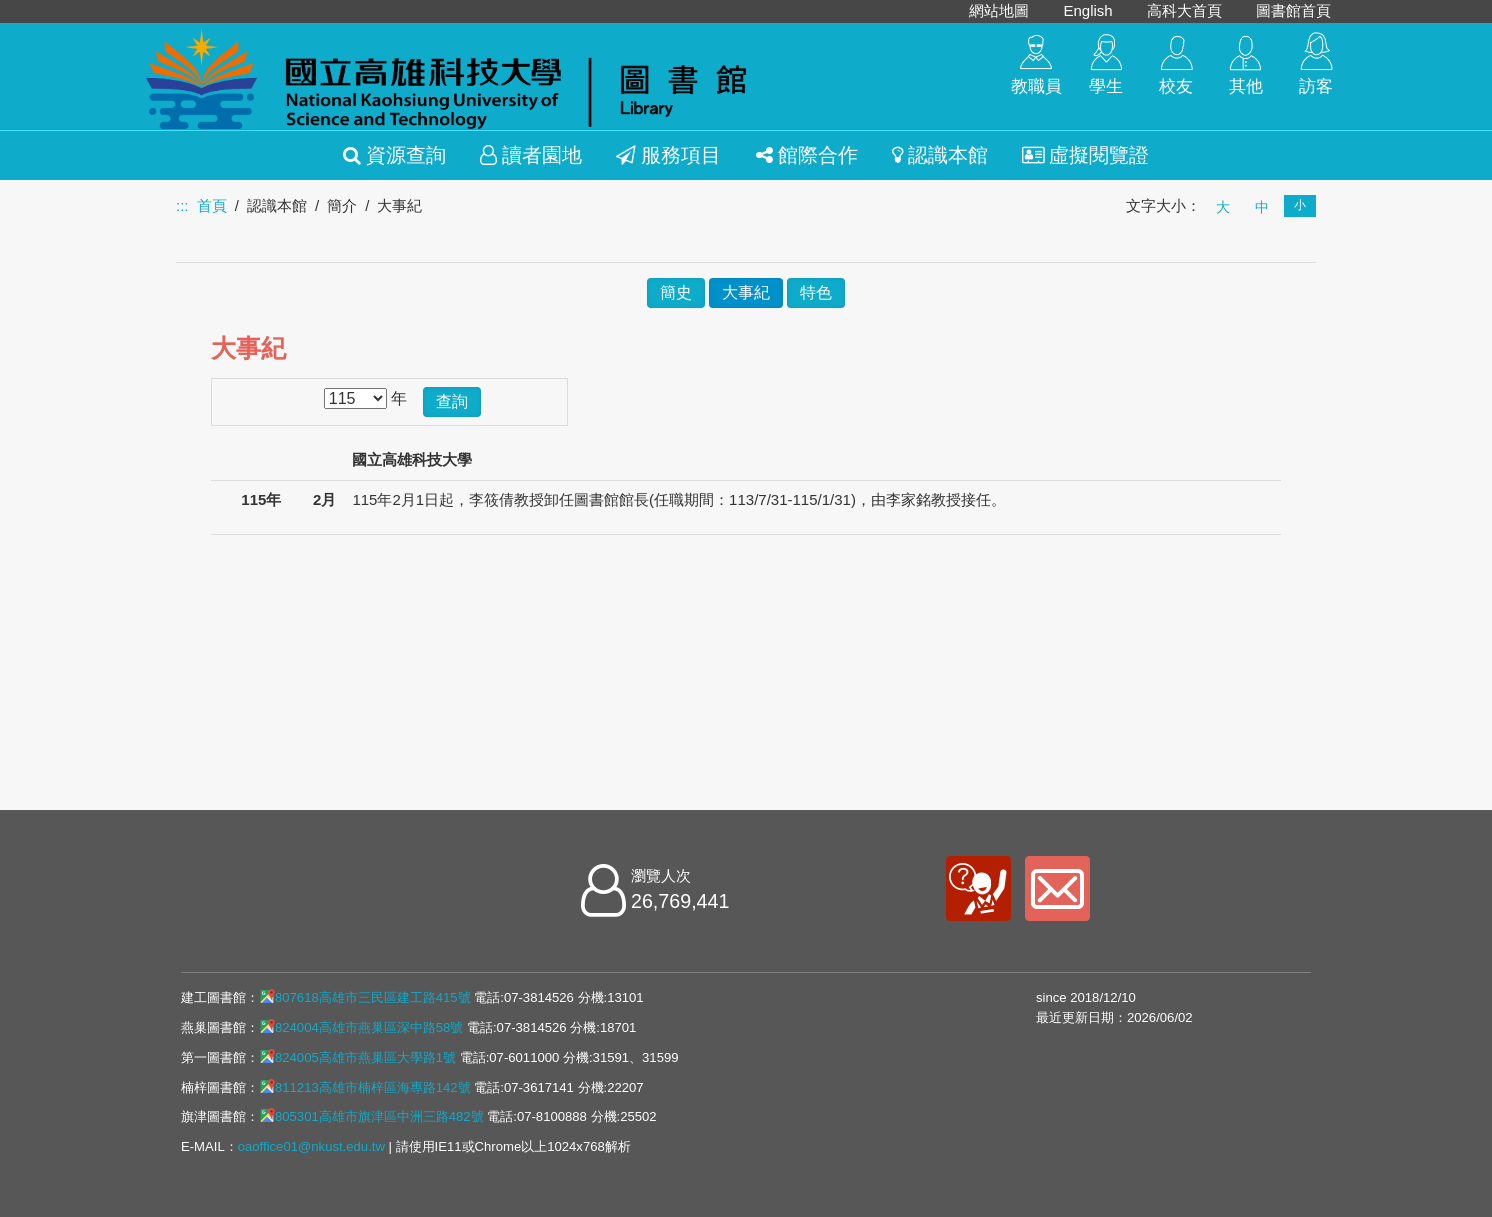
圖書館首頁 (1293, 10)
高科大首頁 (1184, 10)
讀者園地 (531, 155)
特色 (816, 292)
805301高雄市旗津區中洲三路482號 (371, 1116)
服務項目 (668, 155)
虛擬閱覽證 (1085, 155)
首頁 (212, 205)
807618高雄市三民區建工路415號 (365, 997)
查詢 (452, 401)
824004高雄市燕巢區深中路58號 (361, 1027)
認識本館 (940, 155)
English (1087, 10)
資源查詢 (394, 155)
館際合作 (807, 155)
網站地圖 (999, 10)
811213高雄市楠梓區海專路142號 (365, 1087)
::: (182, 205)
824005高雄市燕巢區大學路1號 (357, 1057)
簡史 (676, 292)
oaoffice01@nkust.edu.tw (311, 1146)
